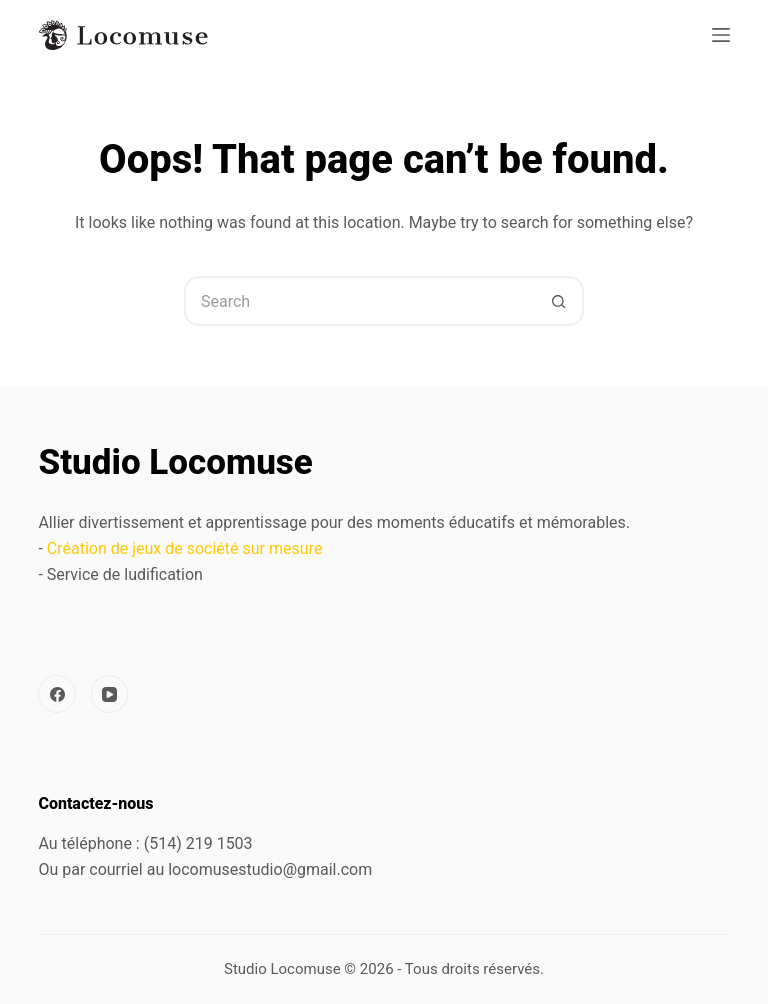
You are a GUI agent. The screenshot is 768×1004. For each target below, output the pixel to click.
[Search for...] (359, 301)
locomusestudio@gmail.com (270, 869)
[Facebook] (57, 694)
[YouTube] (110, 694)
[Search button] (559, 301)
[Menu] (721, 35)
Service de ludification (125, 574)
